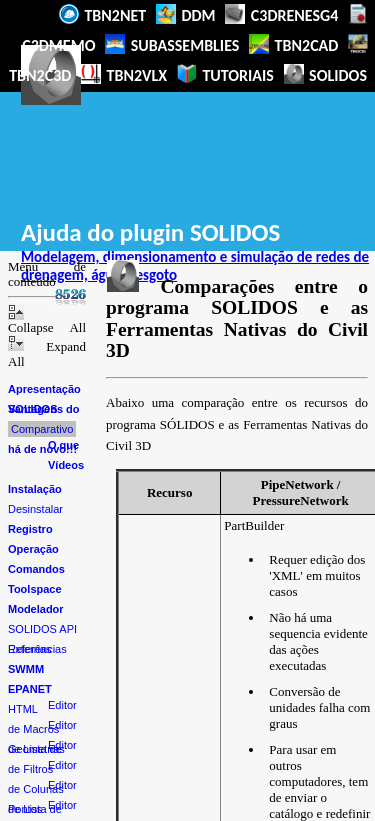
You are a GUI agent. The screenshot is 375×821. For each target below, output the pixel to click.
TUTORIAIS (225, 74)
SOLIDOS (326, 74)
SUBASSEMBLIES (172, 44)
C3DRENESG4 (281, 14)
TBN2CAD (293, 44)
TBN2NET (102, 14)
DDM (186, 14)
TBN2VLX (124, 74)
